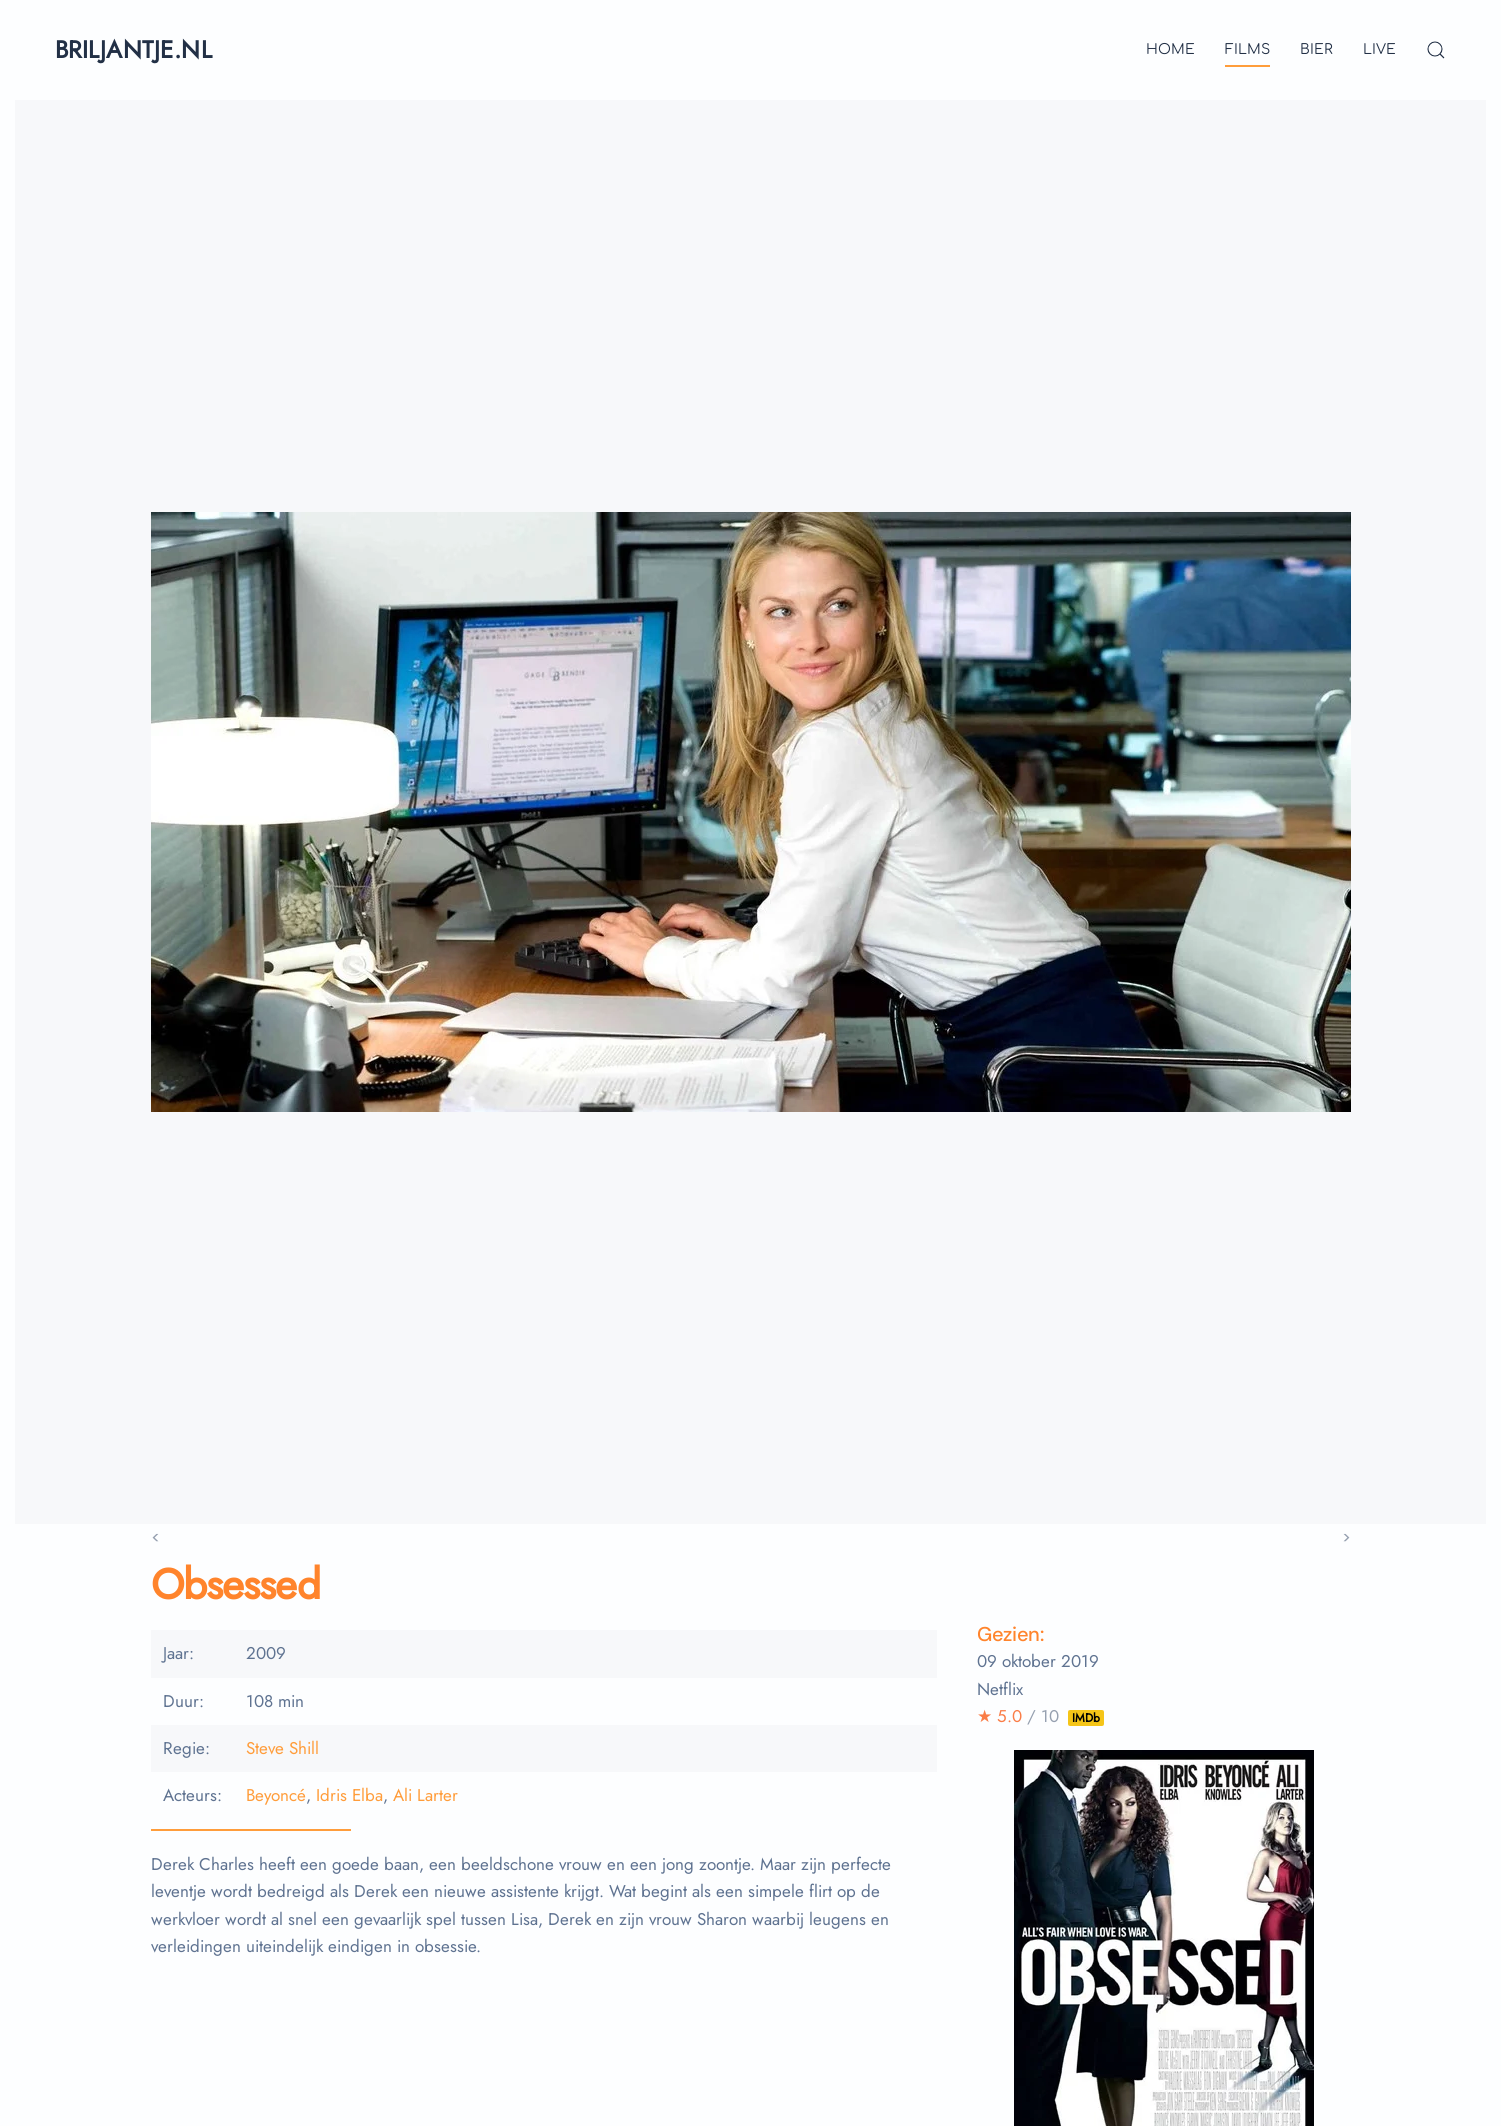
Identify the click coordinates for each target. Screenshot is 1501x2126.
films (1247, 49)
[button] (1436, 50)
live (1379, 49)
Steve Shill (282, 1748)
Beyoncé (276, 1795)
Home (1170, 49)
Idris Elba (349, 1795)
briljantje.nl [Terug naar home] (133, 49)
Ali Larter (425, 1795)
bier (1316, 49)
